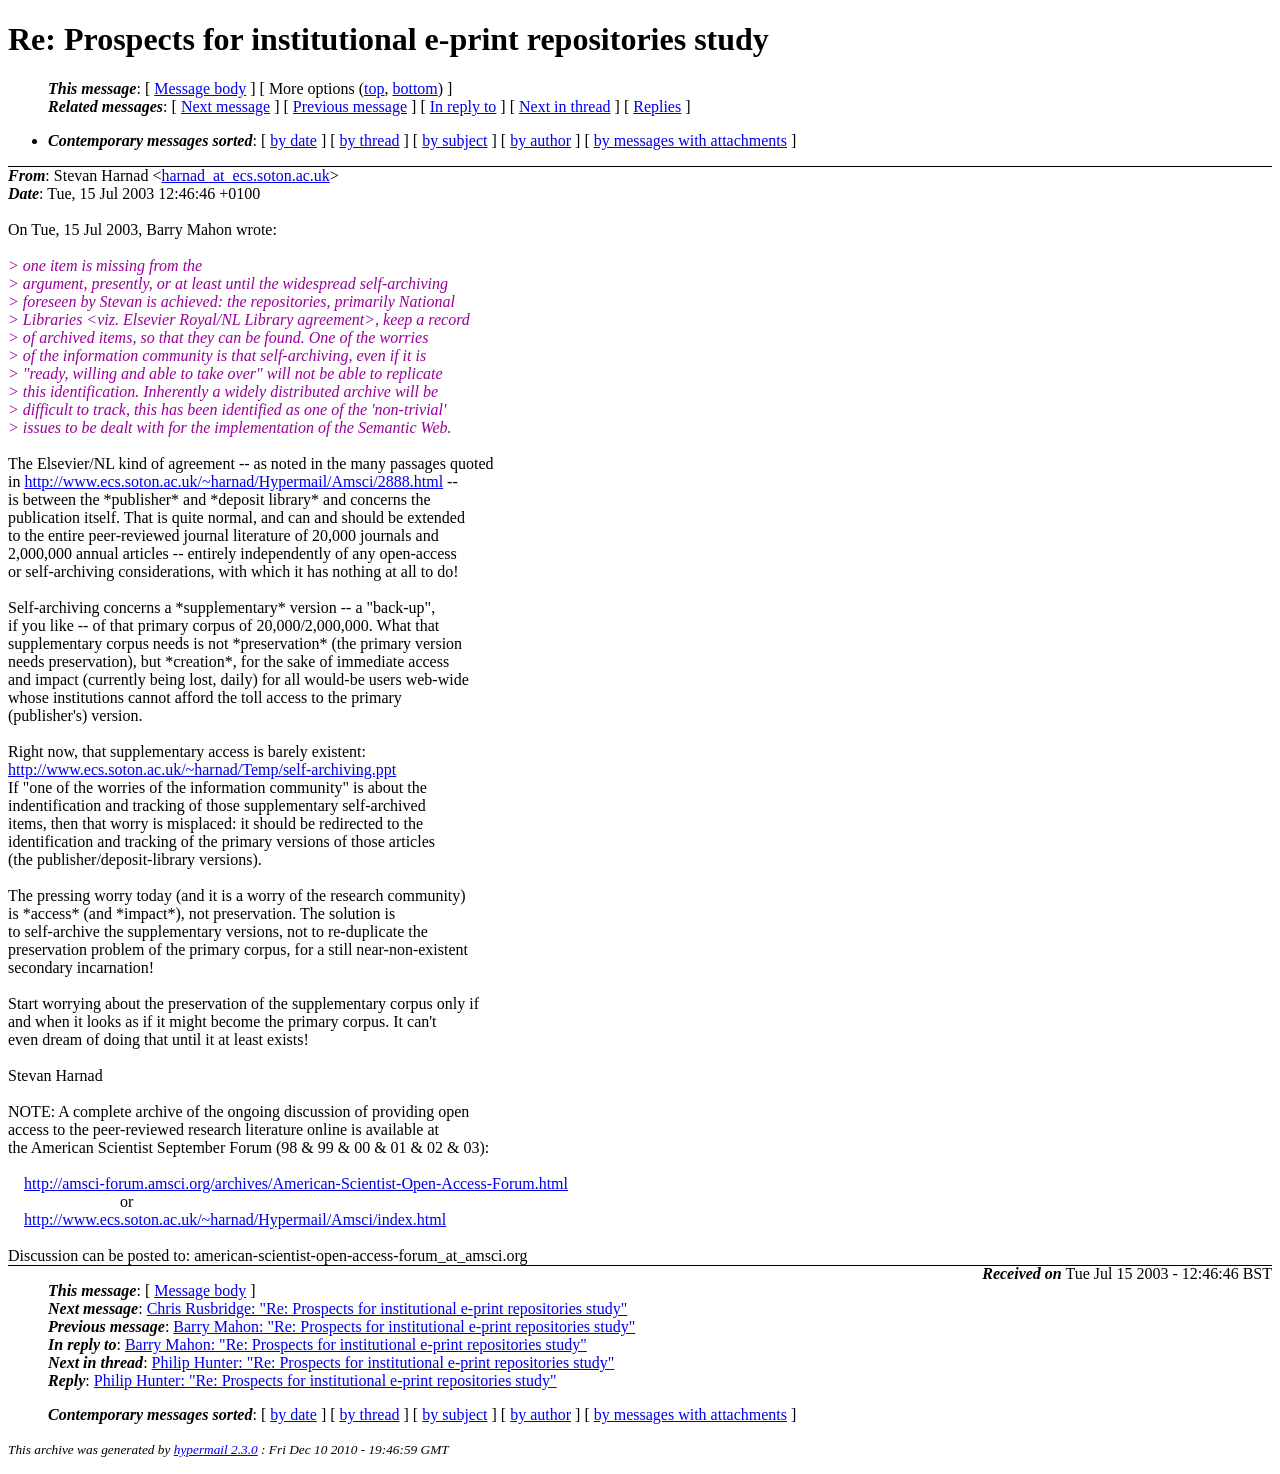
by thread (370, 140)
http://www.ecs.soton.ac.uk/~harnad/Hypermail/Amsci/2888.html (233, 481)
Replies (657, 106)
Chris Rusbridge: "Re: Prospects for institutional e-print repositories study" (387, 1308)
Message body (200, 88)
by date (293, 140)
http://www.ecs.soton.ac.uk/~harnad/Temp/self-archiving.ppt (202, 769)
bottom (414, 88)
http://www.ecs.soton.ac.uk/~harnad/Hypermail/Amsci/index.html (235, 1219)
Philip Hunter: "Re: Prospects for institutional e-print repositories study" (383, 1362)
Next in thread (565, 106)
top (374, 88)
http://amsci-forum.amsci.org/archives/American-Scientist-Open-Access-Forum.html (296, 1183)
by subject (454, 140)
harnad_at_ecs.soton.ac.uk (245, 175)
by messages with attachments (690, 140)
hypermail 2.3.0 (216, 1449)
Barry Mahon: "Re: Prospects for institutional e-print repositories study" (404, 1326)
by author (540, 140)
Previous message (350, 106)
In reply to (463, 106)
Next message (225, 106)
